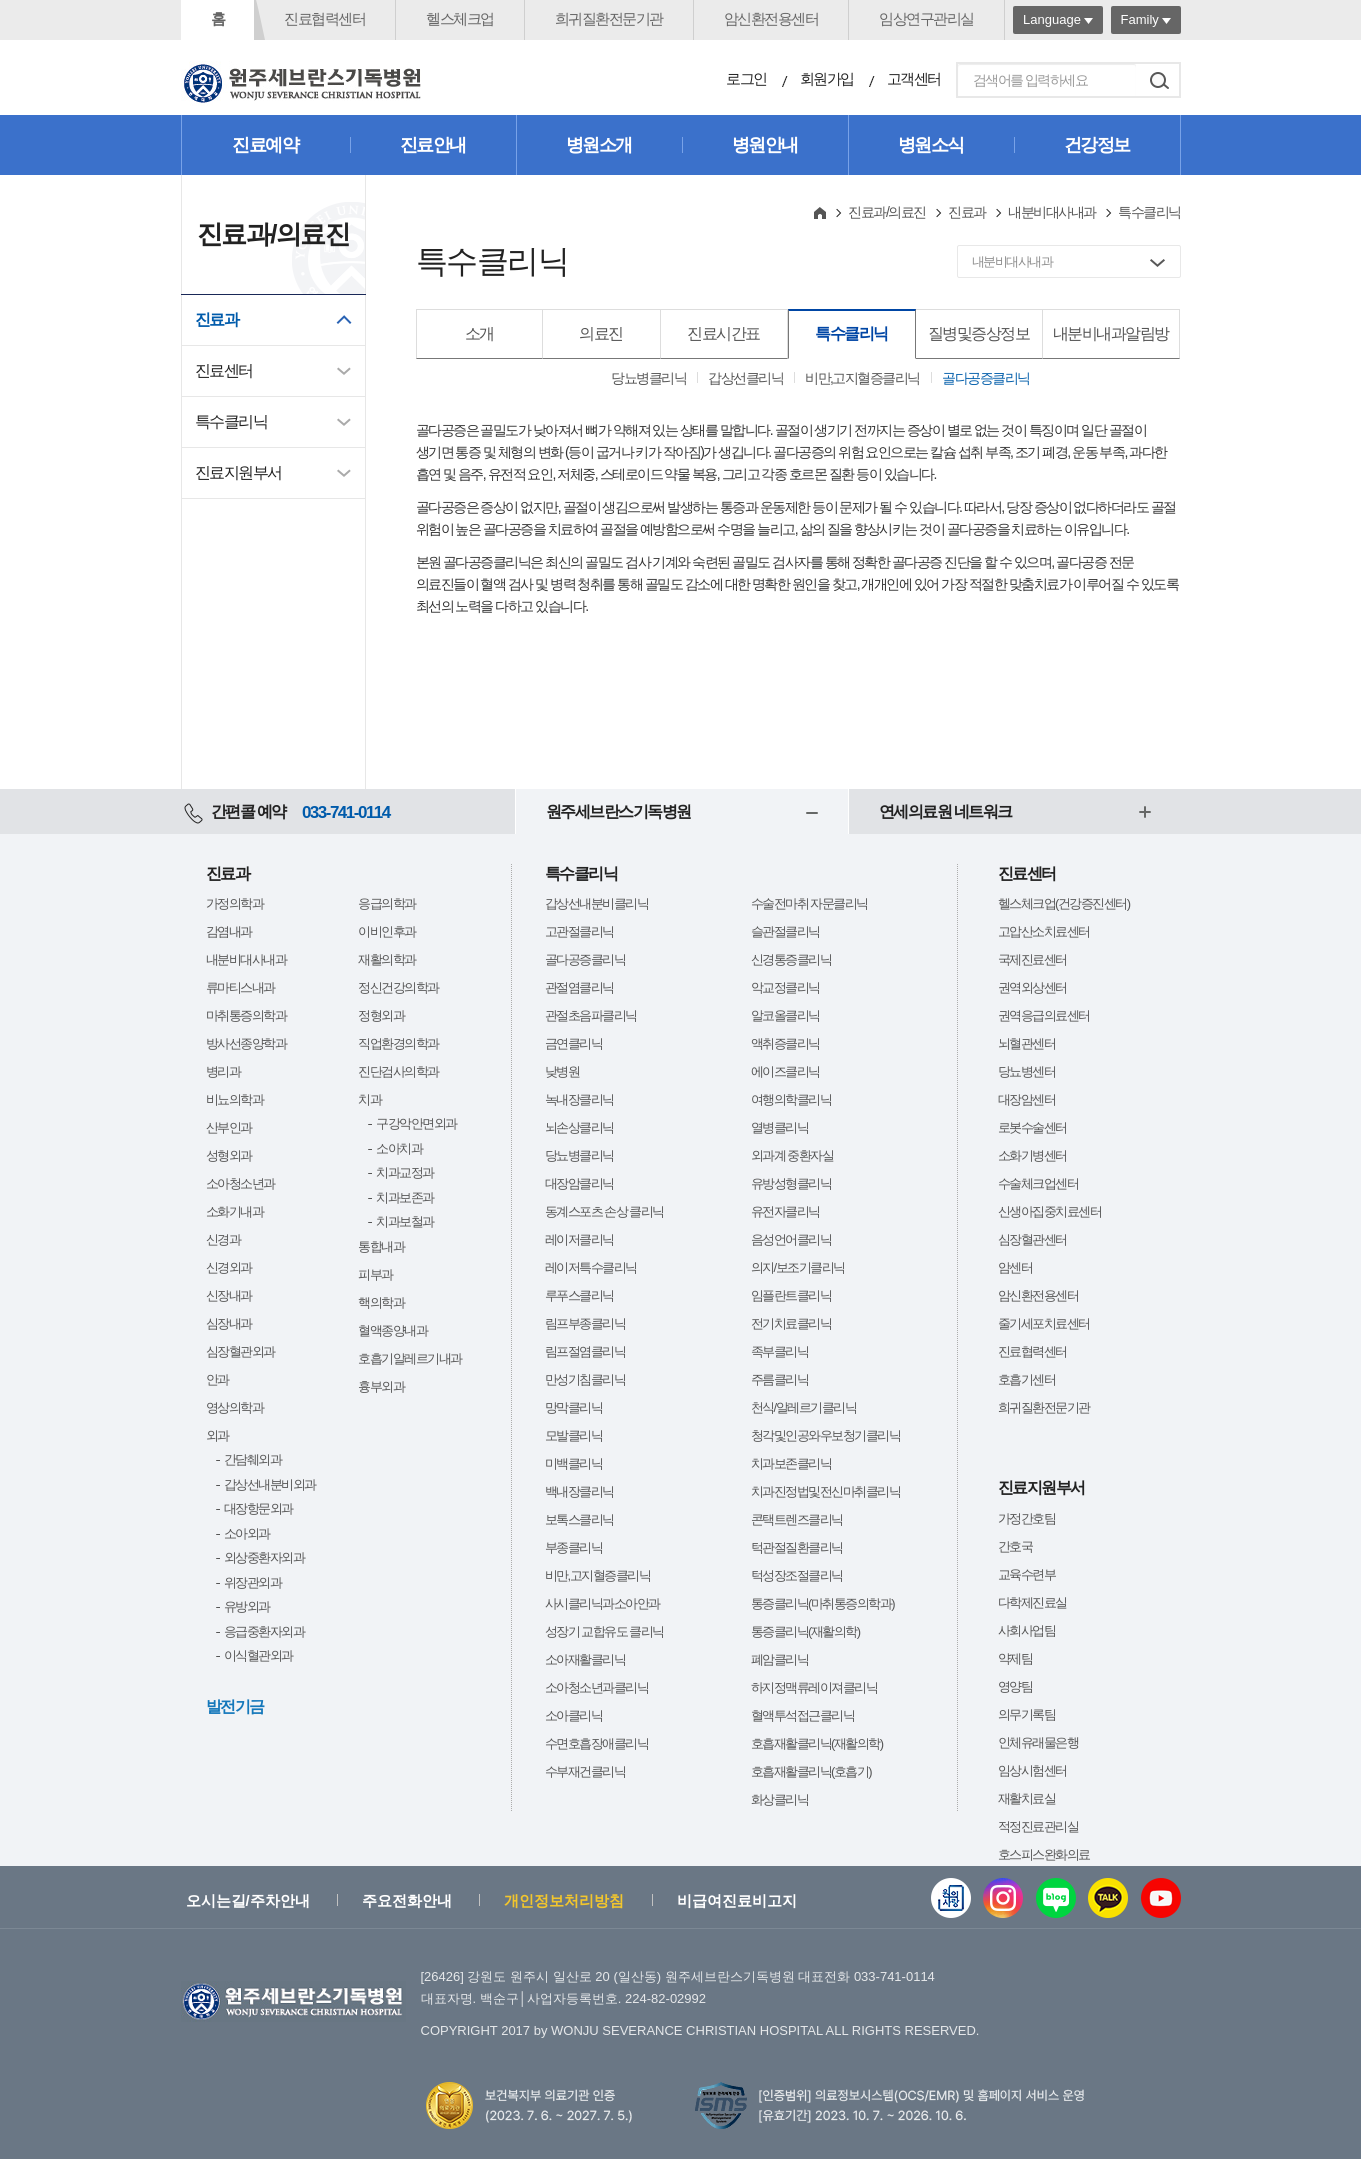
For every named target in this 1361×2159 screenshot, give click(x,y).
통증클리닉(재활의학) (805, 1631)
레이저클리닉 (579, 1239)
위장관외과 (253, 1582)
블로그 (1056, 1898)
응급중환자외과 (264, 1631)
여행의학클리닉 (791, 1099)
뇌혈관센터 (1027, 1043)
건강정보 (1097, 145)
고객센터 (914, 78)
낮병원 (562, 1071)
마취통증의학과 (246, 1015)
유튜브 (1161, 1898)
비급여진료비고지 (737, 1900)
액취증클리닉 (785, 1043)
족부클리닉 (780, 1351)
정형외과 (381, 1015)
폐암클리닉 (780, 1659)
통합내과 (381, 1246)
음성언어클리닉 (791, 1239)
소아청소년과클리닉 (597, 1687)
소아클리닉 (574, 1715)
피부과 (375, 1274)
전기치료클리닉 (791, 1323)
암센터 (1015, 1267)
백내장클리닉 (579, 1491)
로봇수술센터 (1032, 1127)
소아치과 (399, 1148)
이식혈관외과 (258, 1655)
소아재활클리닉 (585, 1659)
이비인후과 (387, 931)
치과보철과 (405, 1221)
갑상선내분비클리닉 (597, 903)
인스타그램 (1003, 1898)
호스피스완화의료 (1044, 1854)
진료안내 (433, 145)
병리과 (223, 1071)
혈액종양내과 (392, 1330)
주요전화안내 (407, 1900)
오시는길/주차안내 (248, 1900)
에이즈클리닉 (785, 1071)
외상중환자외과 (264, 1557)
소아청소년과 (240, 1183)
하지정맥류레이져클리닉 (814, 1687)
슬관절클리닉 (785, 931)
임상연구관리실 (926, 18)
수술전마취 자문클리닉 (809, 903)
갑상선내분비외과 (270, 1484)
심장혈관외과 (240, 1351)
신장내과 (229, 1295)
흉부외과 (381, 1386)
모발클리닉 (574, 1435)
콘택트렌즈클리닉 (797, 1519)
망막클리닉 (574, 1407)
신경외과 (229, 1267)
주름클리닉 (780, 1379)
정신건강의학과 (398, 987)
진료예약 (265, 145)
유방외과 (247, 1606)
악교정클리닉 (785, 987)
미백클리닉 (574, 1463)
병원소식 (931, 145)
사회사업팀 (1027, 1630)
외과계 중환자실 (792, 1155)
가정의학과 (235, 903)
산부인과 (229, 1127)
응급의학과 (387, 903)
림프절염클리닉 (585, 1351)
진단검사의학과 (398, 1071)
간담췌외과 (253, 1459)
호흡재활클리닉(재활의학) (817, 1743)
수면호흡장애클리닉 (597, 1743)
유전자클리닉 (785, 1211)
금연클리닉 (574, 1043)
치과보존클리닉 (791, 1463)
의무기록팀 (1027, 1714)
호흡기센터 (1027, 1379)
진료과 (217, 319)
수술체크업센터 (1038, 1183)
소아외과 (247, 1533)
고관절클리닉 (579, 931)
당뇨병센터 (1027, 1071)
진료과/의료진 (886, 212)
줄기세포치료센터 (1044, 1323)
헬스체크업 (460, 18)
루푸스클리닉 (579, 1295)
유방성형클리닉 (791, 1183)
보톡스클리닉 (579, 1519)
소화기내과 (235, 1211)
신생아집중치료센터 (1050, 1211)
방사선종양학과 (246, 1043)
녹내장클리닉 (579, 1099)
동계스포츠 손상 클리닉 (604, 1211)
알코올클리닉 (785, 1015)
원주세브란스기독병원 (618, 811)
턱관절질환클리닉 (797, 1547)
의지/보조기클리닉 (798, 1267)
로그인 (746, 78)
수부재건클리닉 (585, 1771)
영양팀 (1015, 1686)
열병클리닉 (780, 1127)
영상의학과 (235, 1407)
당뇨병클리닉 (648, 378)
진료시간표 (723, 333)
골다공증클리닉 (986, 378)
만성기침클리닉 (585, 1379)
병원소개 (599, 145)
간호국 (1015, 1546)
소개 (479, 333)
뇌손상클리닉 (579, 1127)
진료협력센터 (324, 18)
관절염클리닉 (579, 987)
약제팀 (1015, 1658)
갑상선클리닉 (745, 378)
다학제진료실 (1032, 1602)
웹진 (951, 1898)
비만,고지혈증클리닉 (862, 378)
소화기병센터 (1032, 1155)
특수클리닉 (231, 421)
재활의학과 (387, 959)
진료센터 (224, 370)
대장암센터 (1027, 1099)
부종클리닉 (574, 1547)
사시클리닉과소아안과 (602, 1603)
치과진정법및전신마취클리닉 (826, 1491)
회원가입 (827, 78)
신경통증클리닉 (791, 959)
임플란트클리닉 (791, 1295)
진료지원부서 (238, 472)
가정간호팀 (1027, 1518)
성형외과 (229, 1155)
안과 (217, 1379)
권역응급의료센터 (1044, 1015)
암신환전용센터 (771, 18)
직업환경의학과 (398, 1043)
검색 (1160, 80)
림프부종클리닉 (585, 1323)
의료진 (601, 333)
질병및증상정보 (979, 333)
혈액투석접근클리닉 (803, 1715)
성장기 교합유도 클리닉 (604, 1631)
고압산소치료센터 (1044, 931)
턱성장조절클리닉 (797, 1575)
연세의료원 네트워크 (945, 811)
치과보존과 (405, 1197)
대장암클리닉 (579, 1183)
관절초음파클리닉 (591, 1015)
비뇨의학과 (235, 1099)
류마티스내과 (240, 987)
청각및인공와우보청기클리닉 (826, 1435)
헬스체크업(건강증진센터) (1064, 903)
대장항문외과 (258, 1508)
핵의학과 (381, 1302)
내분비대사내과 (1052, 212)
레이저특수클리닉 (591, 1267)
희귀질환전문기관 (609, 18)
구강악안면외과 (416, 1123)
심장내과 (229, 1323)
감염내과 (229, 931)
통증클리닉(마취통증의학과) (823, 1603)
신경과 (223, 1239)
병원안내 (765, 145)
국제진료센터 (1032, 959)
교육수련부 (1027, 1574)
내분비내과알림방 (1111, 333)
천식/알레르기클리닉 (804, 1407)
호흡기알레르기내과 (410, 1358)
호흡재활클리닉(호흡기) (811, 1771)
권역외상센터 (1032, 987)
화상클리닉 (780, 1799)
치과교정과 (405, 1172)
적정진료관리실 (1038, 1826)
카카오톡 (1108, 1898)
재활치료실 (1027, 1798)
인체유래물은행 (1038, 1742)
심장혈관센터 (1032, 1239)
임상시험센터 (1032, 1770)
